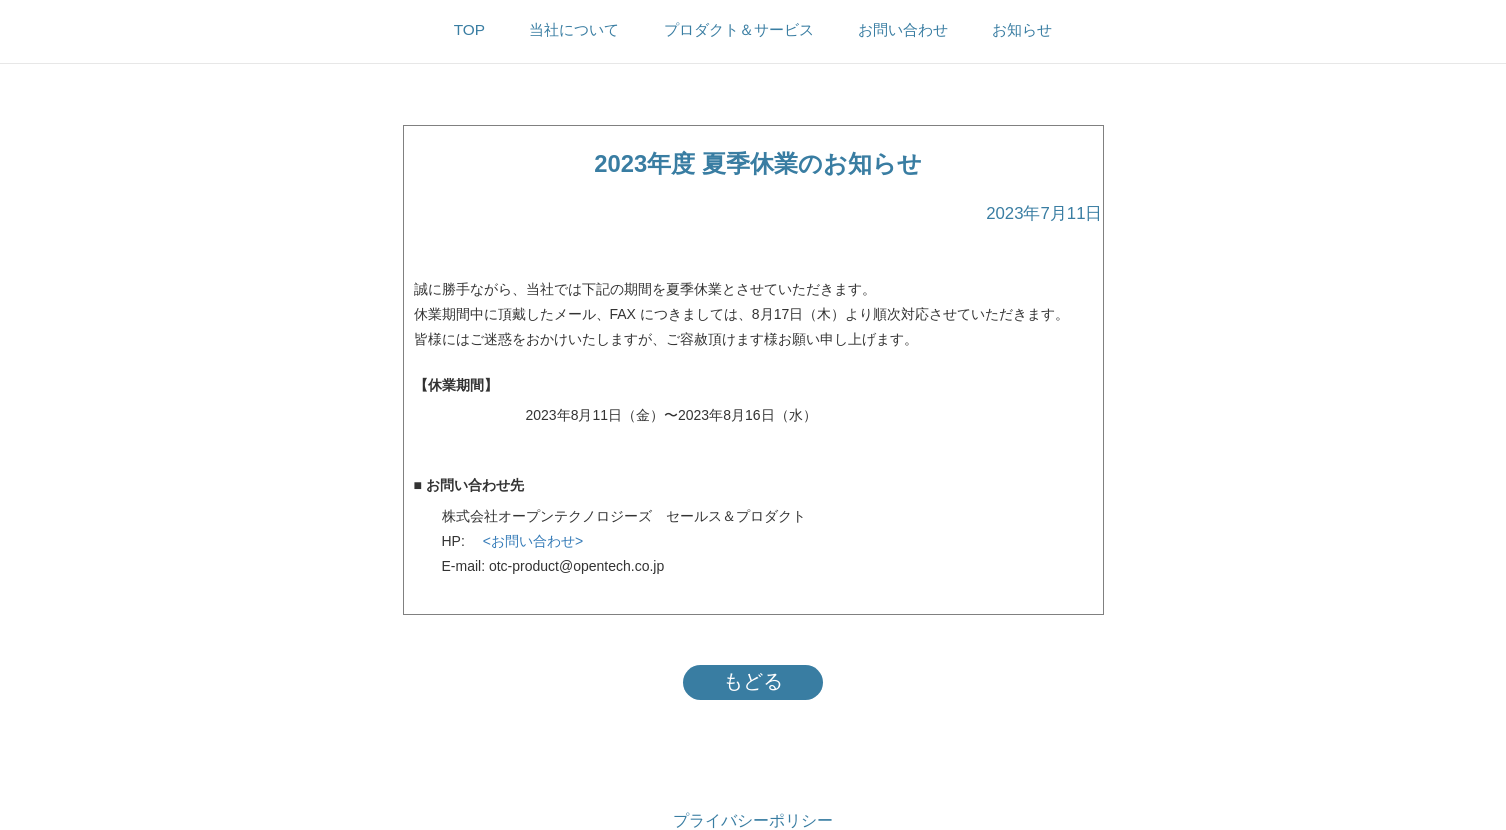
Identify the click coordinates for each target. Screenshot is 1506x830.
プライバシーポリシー (753, 820)
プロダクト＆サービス (739, 29)
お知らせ (1022, 29)
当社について (574, 29)
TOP (469, 29)
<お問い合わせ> (526, 541)
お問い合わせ (903, 29)
